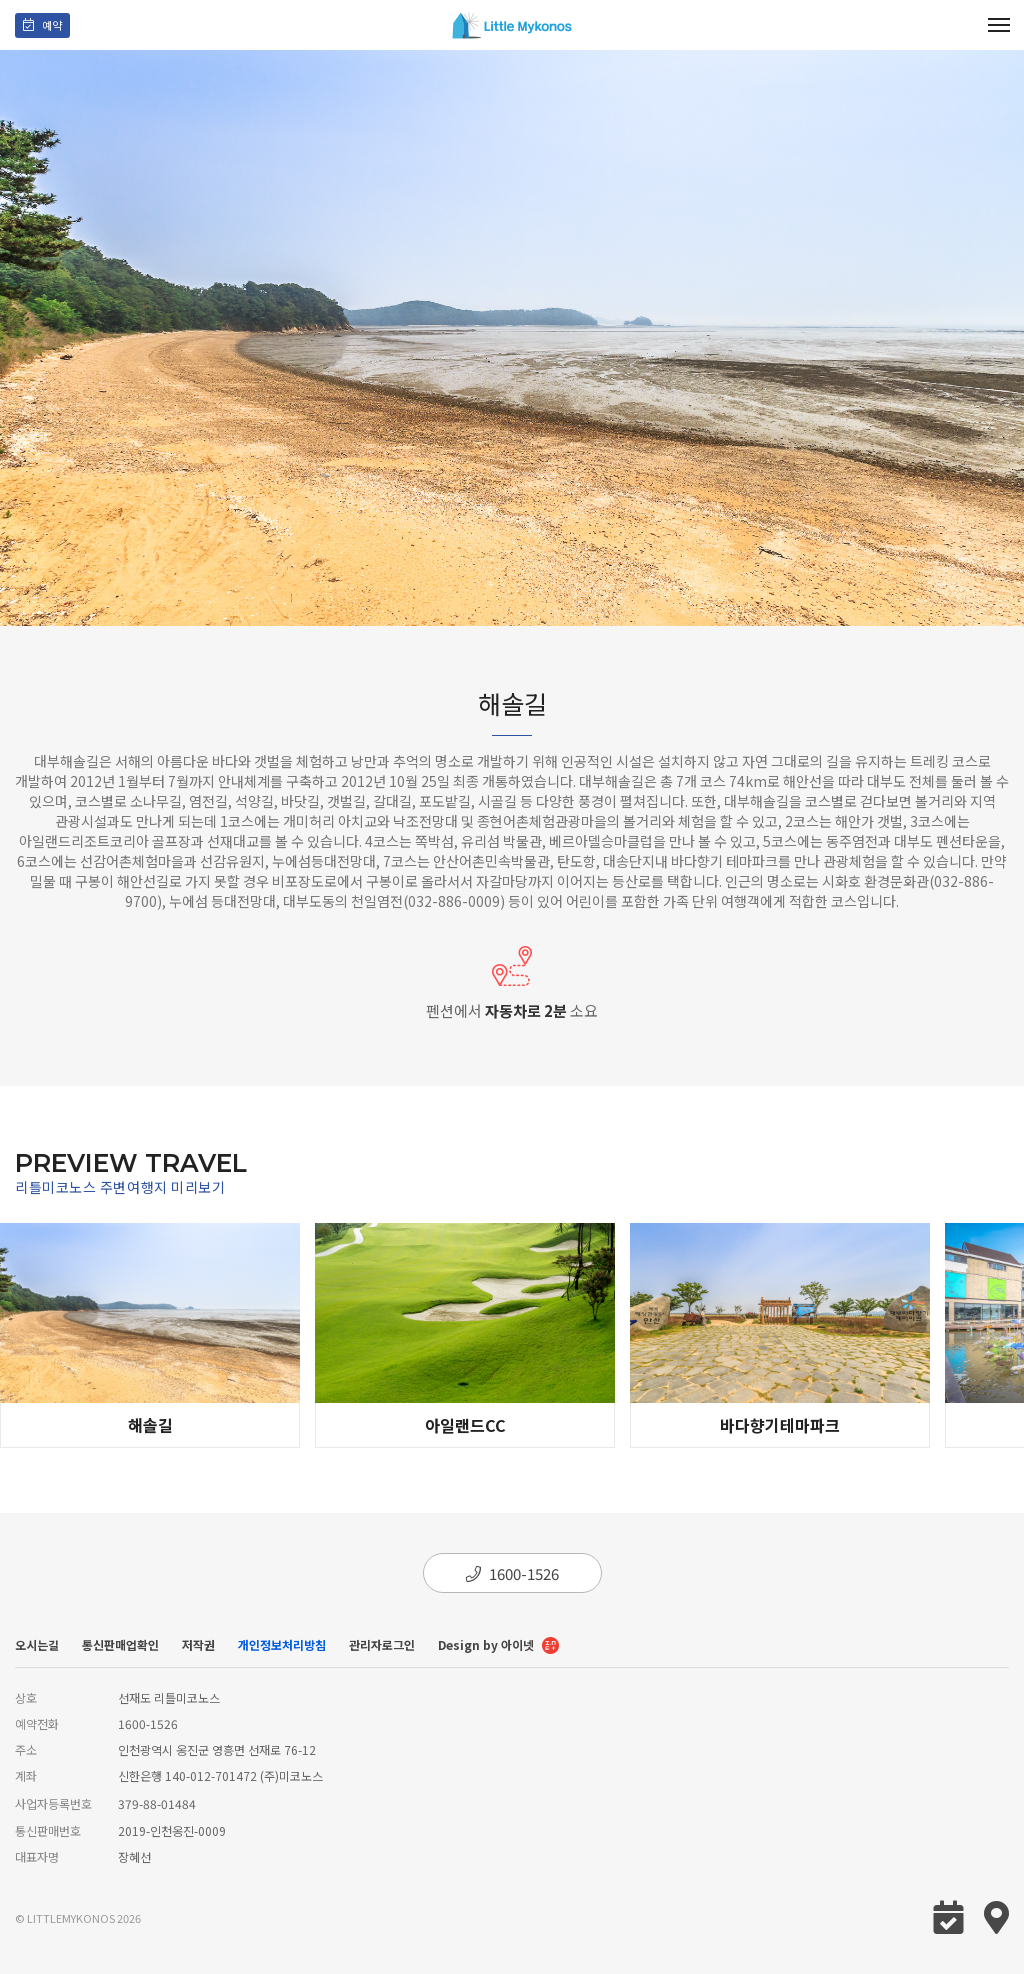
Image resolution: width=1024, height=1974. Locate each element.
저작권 (198, 1644)
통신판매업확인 (120, 1644)
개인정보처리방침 (282, 1644)
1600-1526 (512, 1573)
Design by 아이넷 (498, 1646)
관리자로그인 (382, 1644)
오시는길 (37, 1644)
